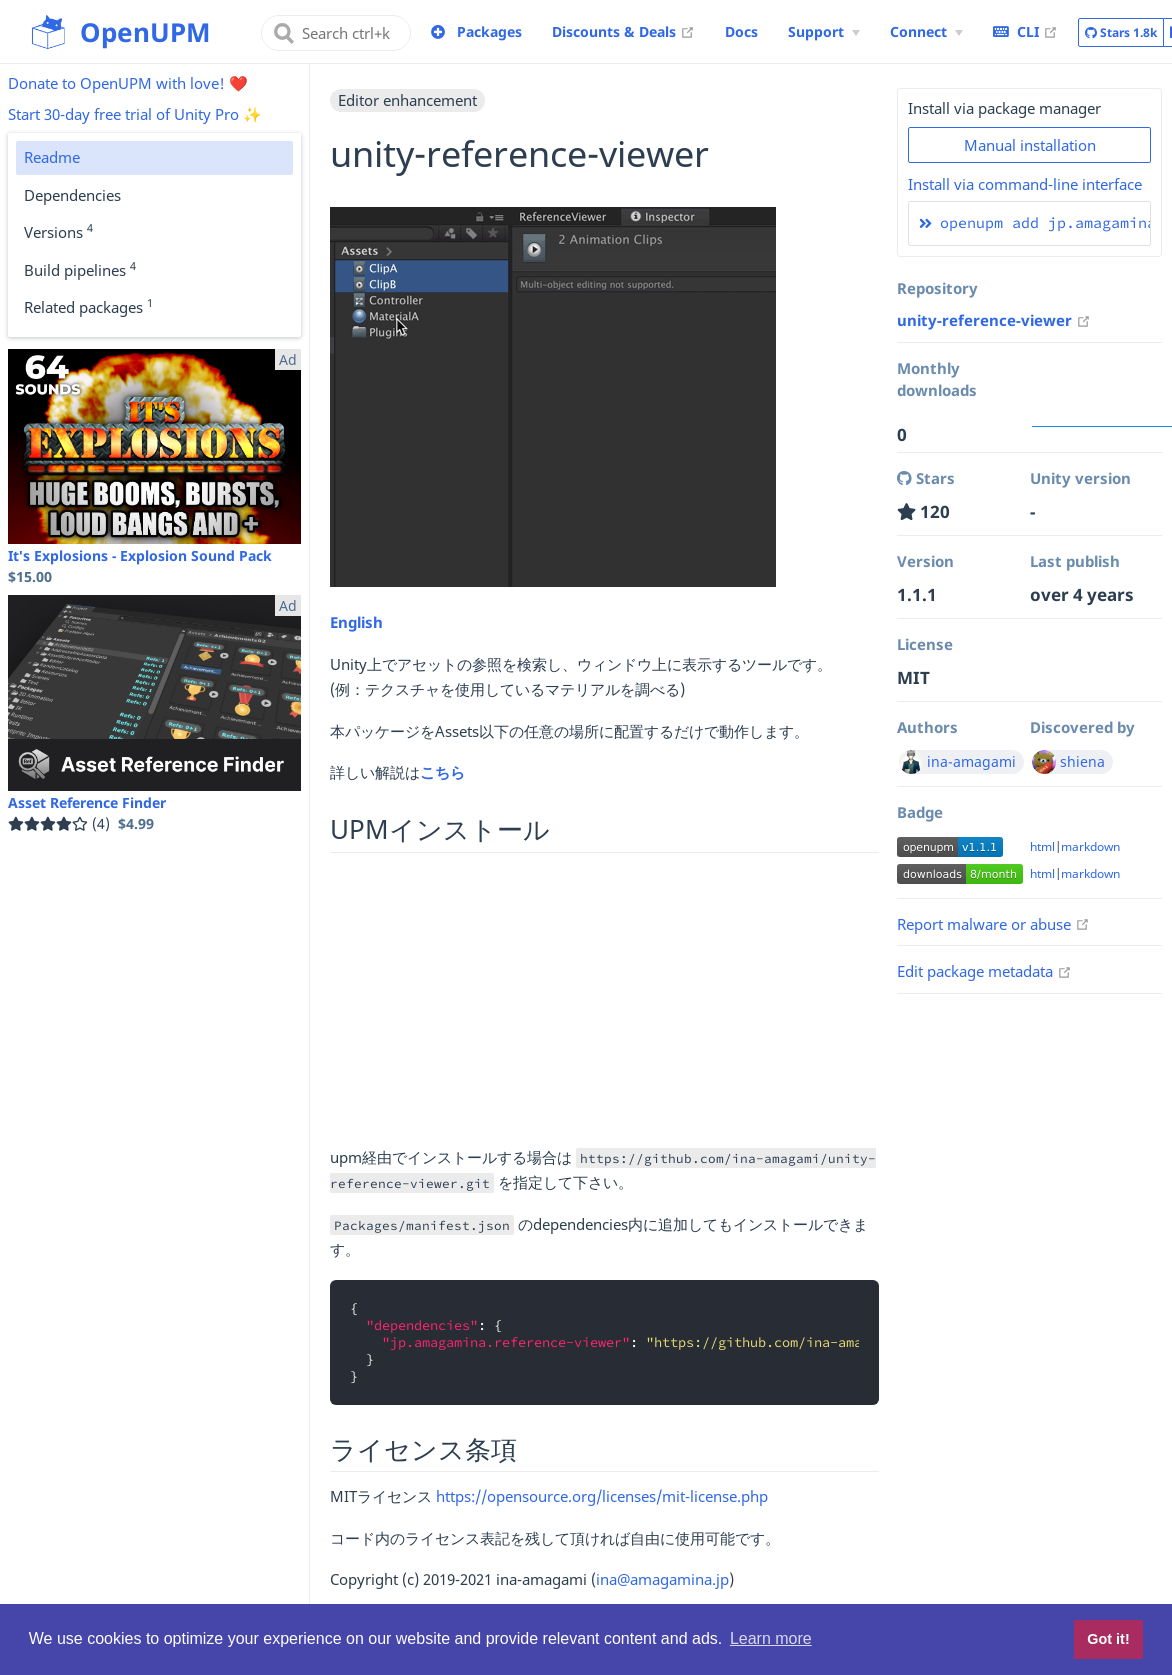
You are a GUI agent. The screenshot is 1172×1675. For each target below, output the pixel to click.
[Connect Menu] (926, 32)
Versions (58, 231)
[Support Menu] (824, 32)
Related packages (88, 306)
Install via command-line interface (1025, 184)
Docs (741, 31)
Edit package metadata (984, 971)
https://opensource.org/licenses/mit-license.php (602, 1496)
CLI (1025, 31)
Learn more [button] (771, 1638)
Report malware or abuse (993, 924)
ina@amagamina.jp (662, 1579)
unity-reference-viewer (994, 320)
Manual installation (1030, 145)
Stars (1121, 33)
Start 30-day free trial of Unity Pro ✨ (135, 114)
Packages (489, 31)
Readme (52, 157)
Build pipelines (80, 269)
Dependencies (72, 195)
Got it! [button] (1108, 1639)
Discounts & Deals (623, 31)
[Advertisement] (604, 1005)
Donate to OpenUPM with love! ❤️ (128, 83)
